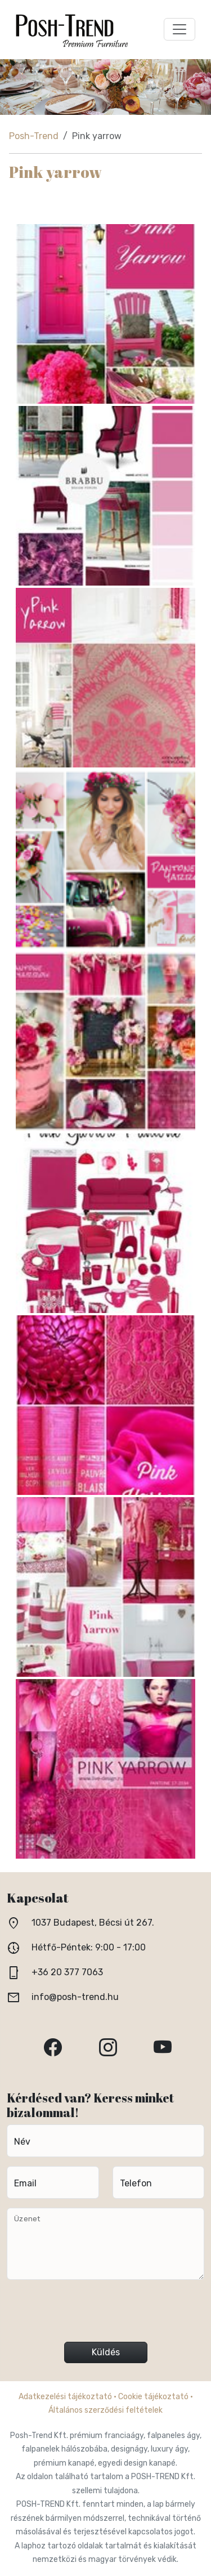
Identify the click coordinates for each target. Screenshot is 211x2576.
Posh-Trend (34, 136)
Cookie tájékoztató (153, 2396)
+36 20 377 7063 (67, 1972)
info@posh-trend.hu (75, 1997)
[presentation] (105, 2315)
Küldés (106, 2352)
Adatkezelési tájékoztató (65, 2396)
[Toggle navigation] (179, 29)
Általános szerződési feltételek (105, 2410)
